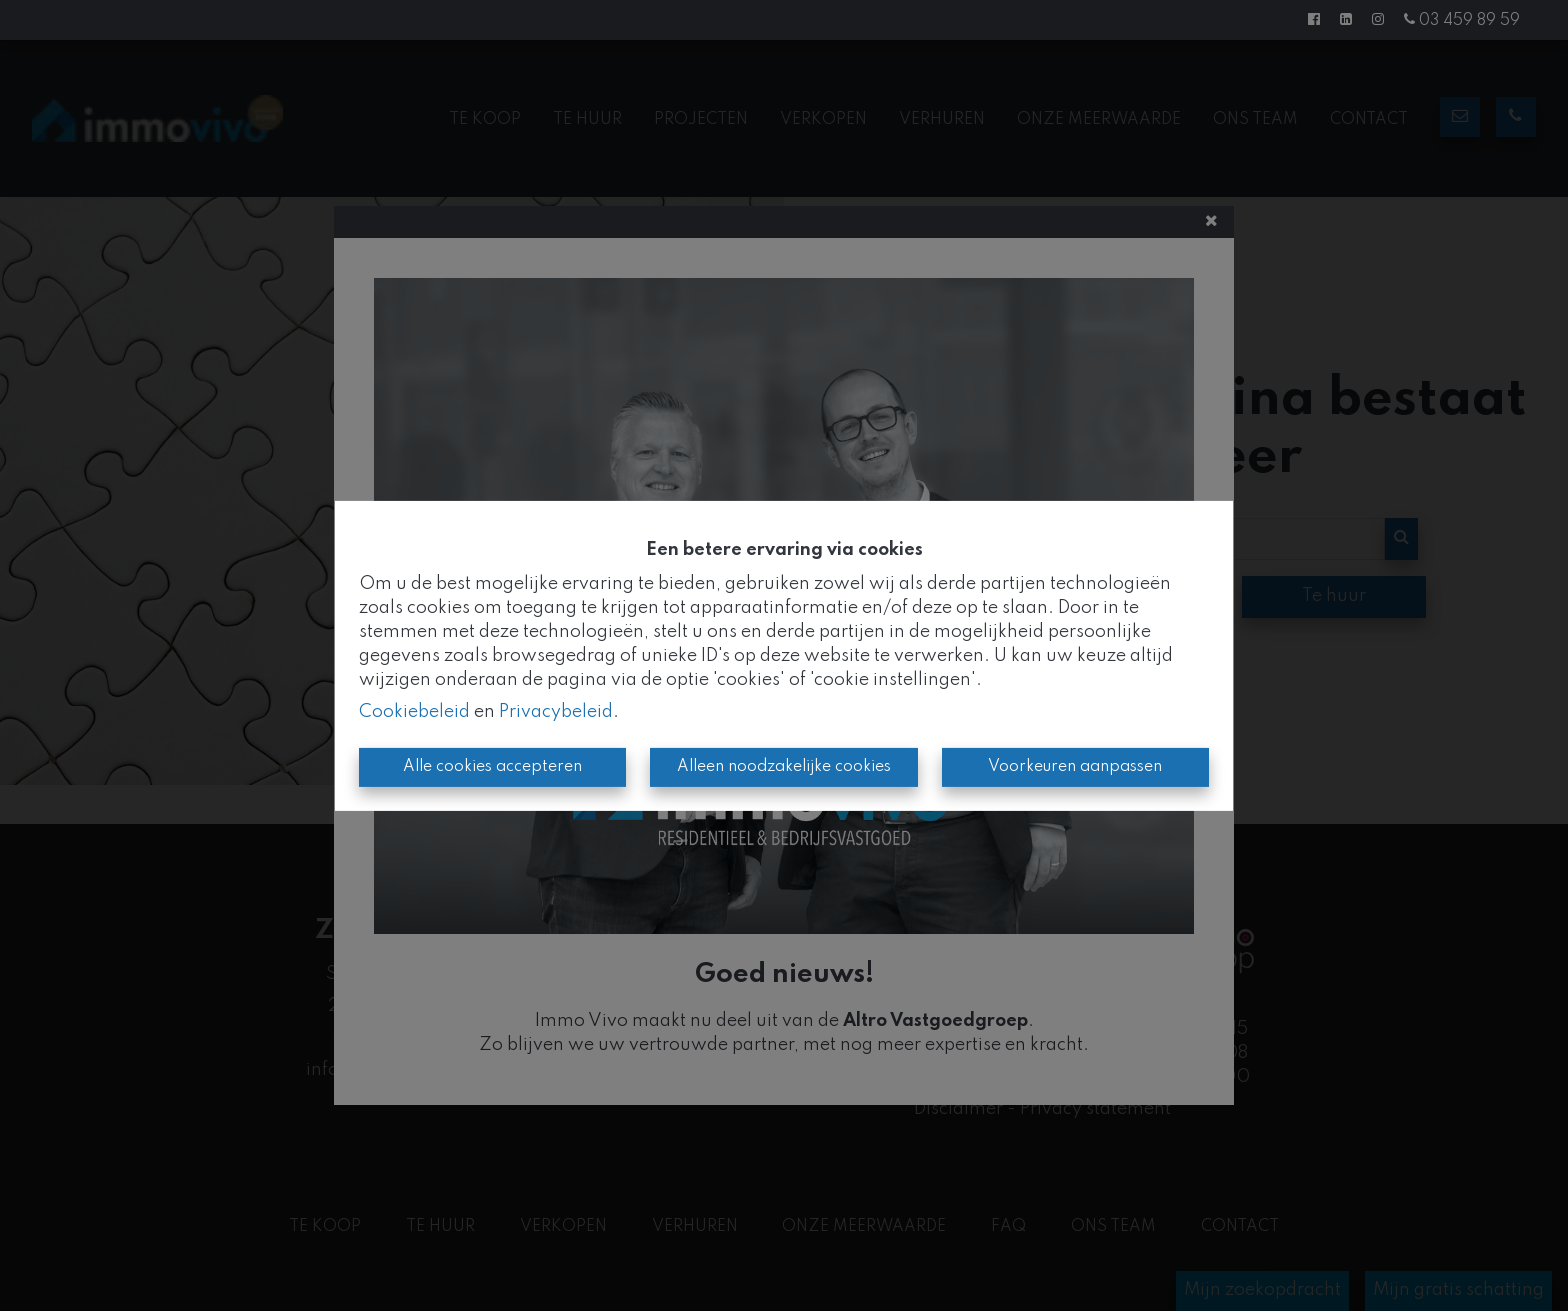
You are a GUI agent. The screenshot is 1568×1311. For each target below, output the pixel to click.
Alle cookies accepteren (492, 767)
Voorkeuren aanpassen (1075, 767)
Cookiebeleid (414, 712)
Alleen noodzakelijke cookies (784, 767)
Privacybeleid (556, 712)
